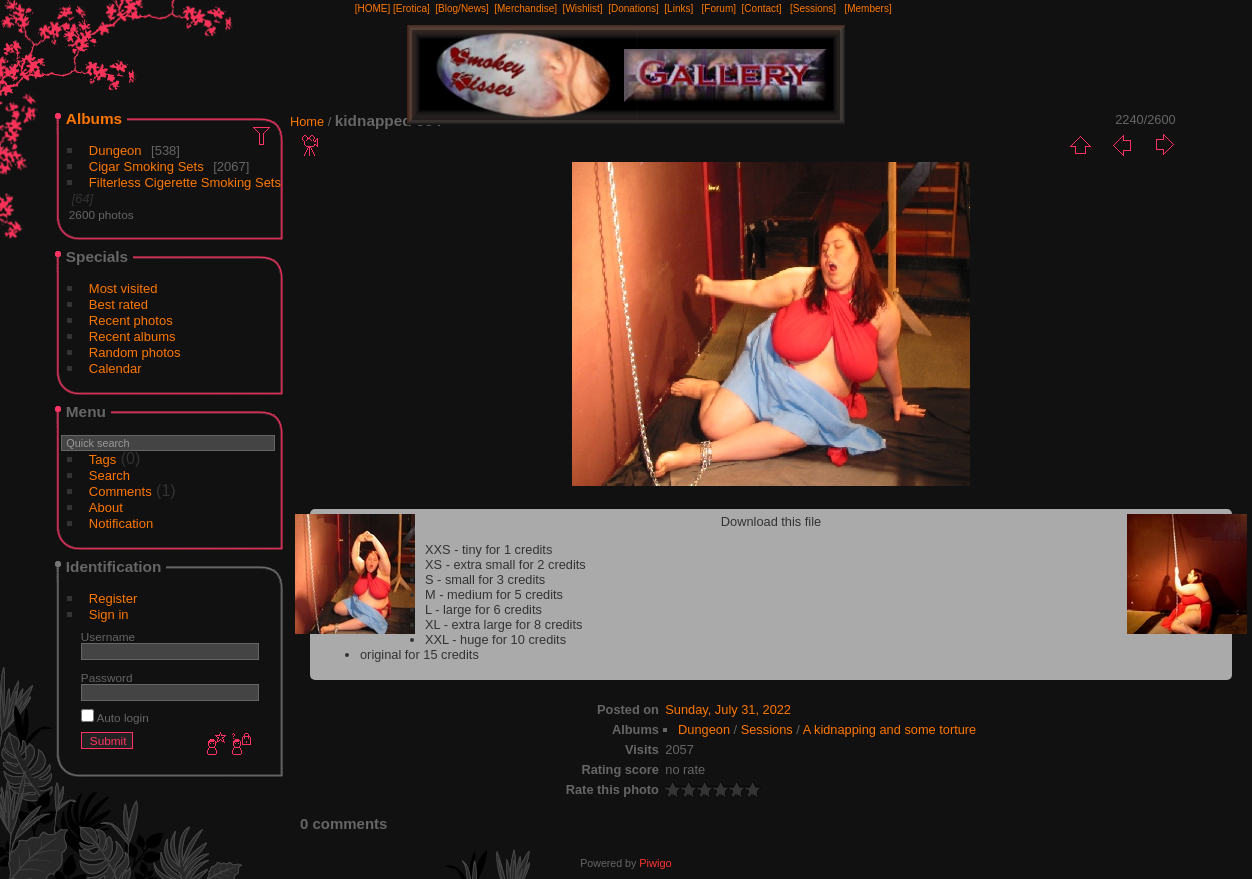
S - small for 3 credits (485, 579)
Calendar (115, 368)
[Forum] (719, 8)
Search (109, 475)
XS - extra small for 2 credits (505, 564)
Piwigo (655, 863)
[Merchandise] (525, 8)
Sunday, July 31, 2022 (728, 709)
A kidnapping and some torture (890, 729)
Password (107, 677)
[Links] (678, 8)
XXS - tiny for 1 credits (488, 549)
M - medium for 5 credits (494, 594)
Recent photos (131, 320)
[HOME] (373, 8)
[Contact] (762, 8)
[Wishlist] (583, 8)
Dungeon (115, 150)
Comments (120, 491)
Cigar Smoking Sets (146, 166)
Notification (121, 523)
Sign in (109, 614)
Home (307, 121)
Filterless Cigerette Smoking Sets (185, 182)
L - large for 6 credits (483, 609)
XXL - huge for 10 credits (495, 639)
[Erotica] (411, 8)
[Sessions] (813, 8)
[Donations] (633, 8)
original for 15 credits (419, 654)
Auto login (115, 717)
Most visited (123, 288)
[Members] (867, 8)
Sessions (767, 729)
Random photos (135, 352)
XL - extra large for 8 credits (503, 624)
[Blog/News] (461, 8)
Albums (94, 118)
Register (113, 598)
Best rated (118, 304)
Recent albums (132, 336)
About (106, 507)
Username (108, 636)
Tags (102, 459)
